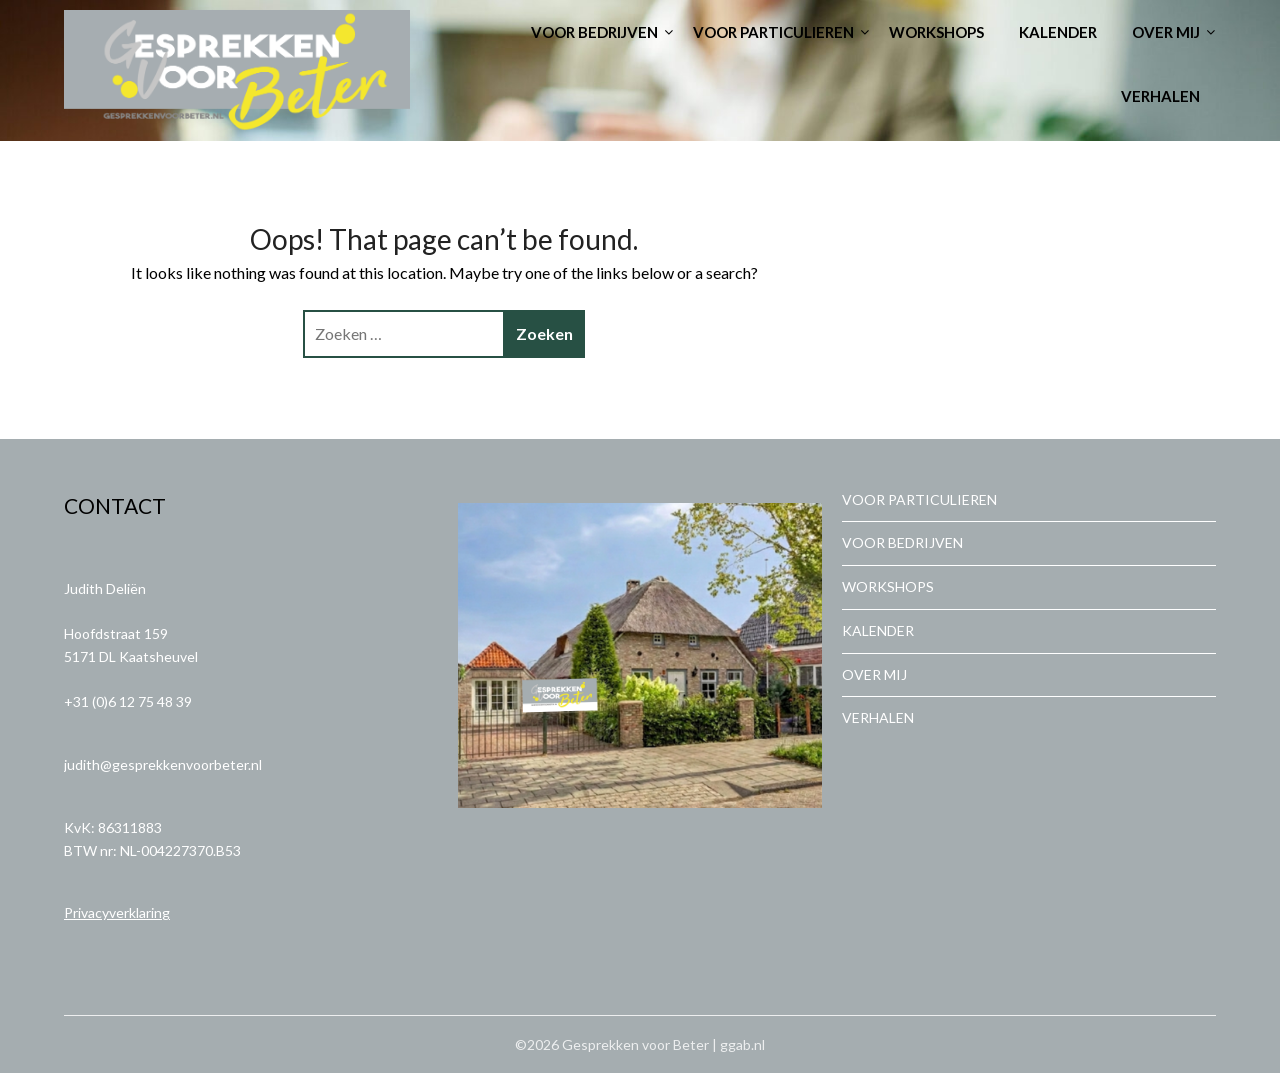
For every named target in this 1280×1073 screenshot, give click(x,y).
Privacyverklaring (117, 912)
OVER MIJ (1166, 32)
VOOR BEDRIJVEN (594, 32)
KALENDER (1058, 32)
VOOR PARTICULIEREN (773, 32)
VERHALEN (1160, 96)
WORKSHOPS (936, 32)
